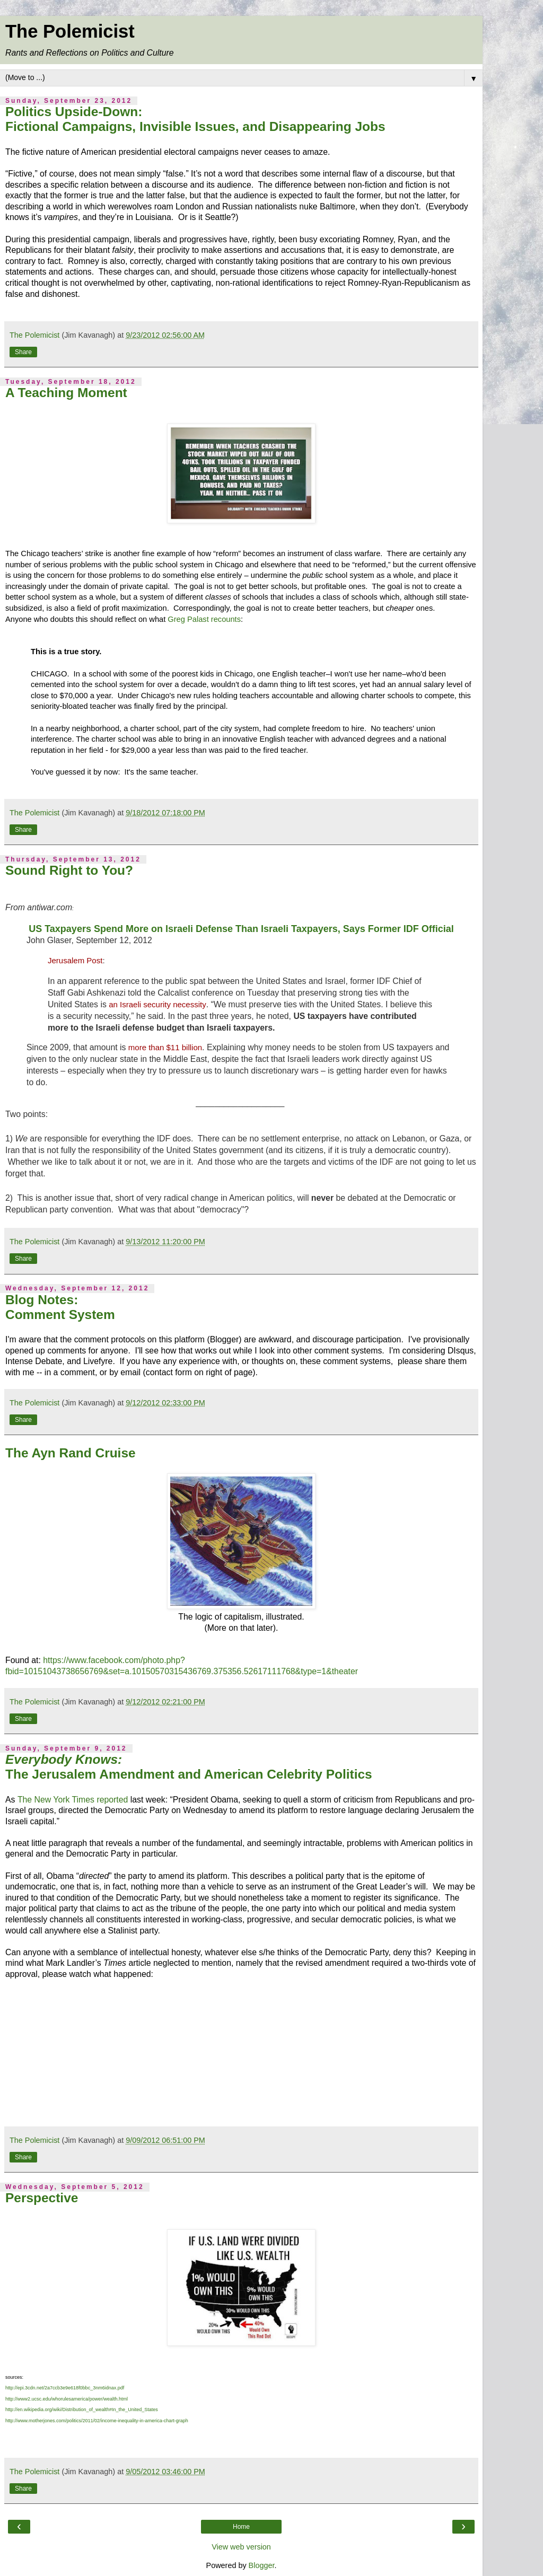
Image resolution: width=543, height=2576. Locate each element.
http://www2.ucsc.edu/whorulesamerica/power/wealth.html (66, 2399)
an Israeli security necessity (157, 1004)
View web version (241, 2547)
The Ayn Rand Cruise (70, 1453)
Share (23, 352)
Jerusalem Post (75, 960)
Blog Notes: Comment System (60, 1307)
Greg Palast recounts (204, 619)
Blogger (262, 2565)
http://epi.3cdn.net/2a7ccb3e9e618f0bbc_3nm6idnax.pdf (64, 2387)
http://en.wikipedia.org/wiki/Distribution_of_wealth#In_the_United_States (81, 2409)
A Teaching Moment (66, 392)
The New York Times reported (72, 1799)
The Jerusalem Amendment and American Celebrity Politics (188, 1766)
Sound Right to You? (69, 870)
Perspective (41, 2198)
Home (241, 2526)
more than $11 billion (165, 1047)
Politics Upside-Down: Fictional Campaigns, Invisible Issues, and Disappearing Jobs (195, 119)
